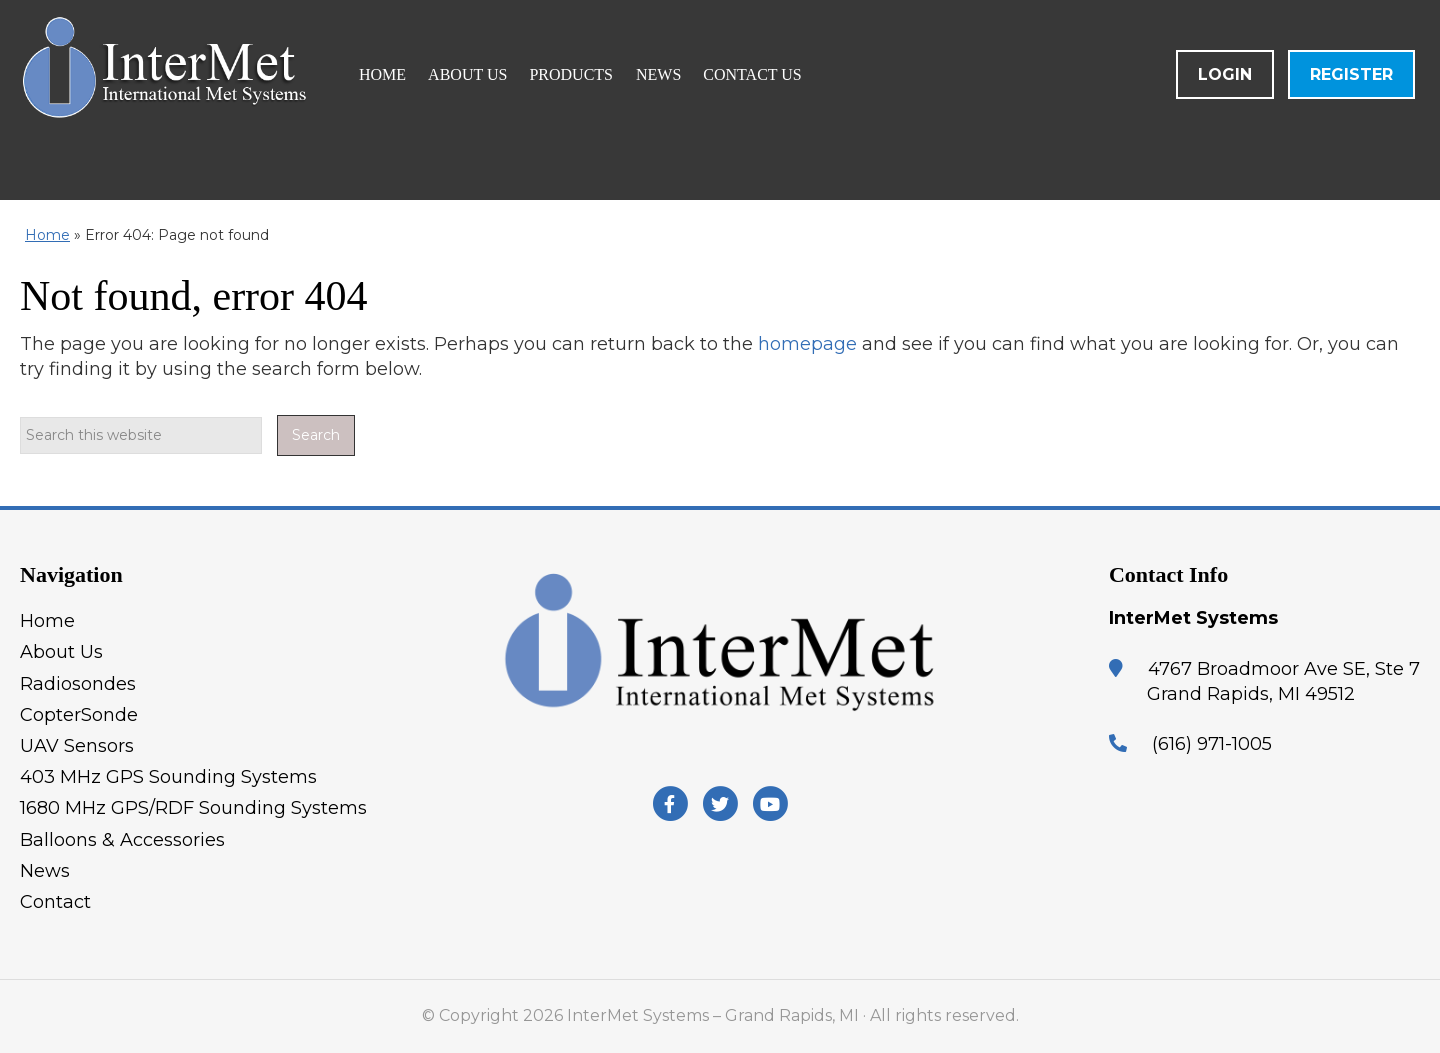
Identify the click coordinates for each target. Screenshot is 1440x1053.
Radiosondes (78, 684)
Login (1225, 74)
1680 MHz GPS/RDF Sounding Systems (193, 808)
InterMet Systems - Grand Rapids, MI (254, 100)
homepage (807, 344)
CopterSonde (79, 715)
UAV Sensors (77, 746)
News (45, 871)
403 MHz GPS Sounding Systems (168, 777)
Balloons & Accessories (122, 840)
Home (47, 235)
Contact (55, 902)
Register (1351, 74)
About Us (61, 652)
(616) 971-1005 (1212, 744)
